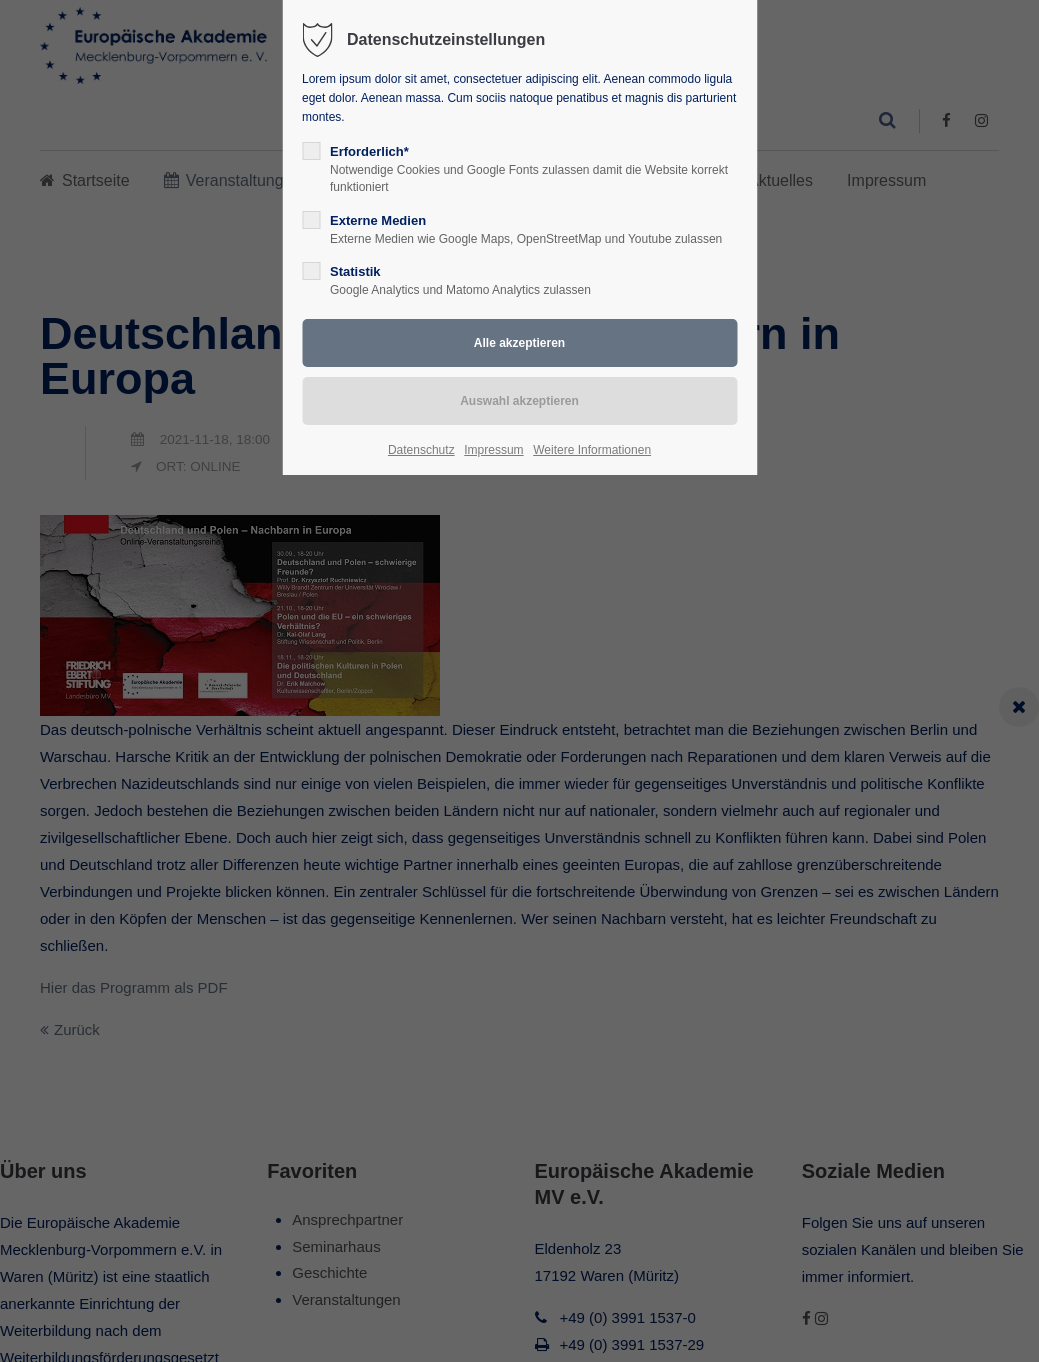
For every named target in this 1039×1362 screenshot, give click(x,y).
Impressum (493, 450)
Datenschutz (421, 450)
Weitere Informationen (592, 450)
